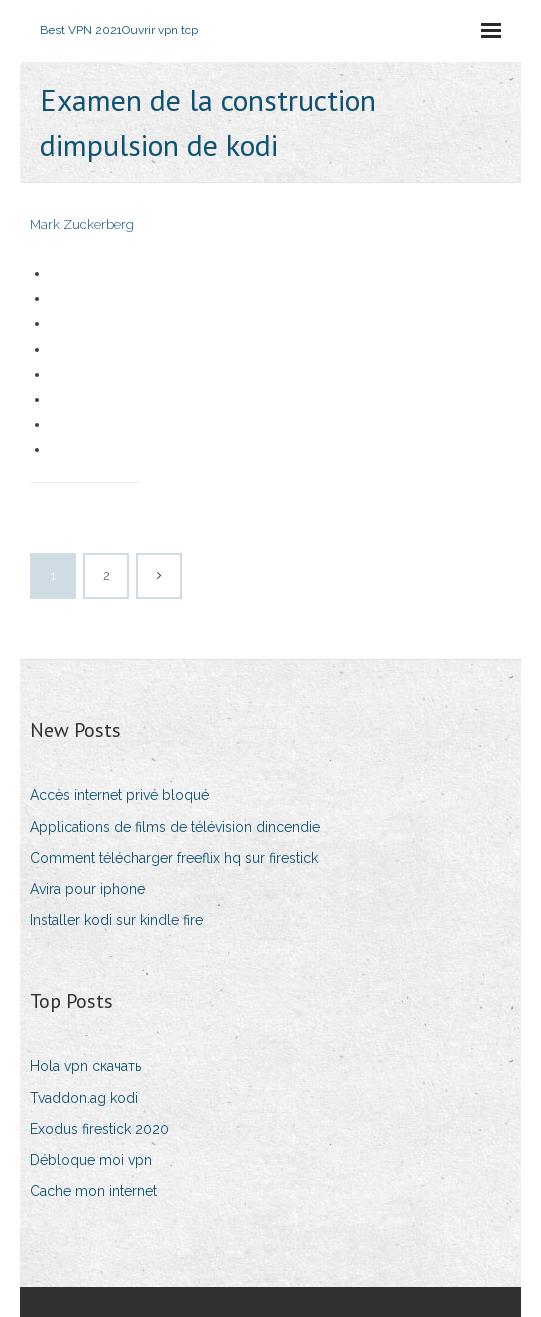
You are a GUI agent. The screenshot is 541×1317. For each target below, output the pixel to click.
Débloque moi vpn (91, 1160)
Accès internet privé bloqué (119, 795)
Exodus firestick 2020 (99, 1129)
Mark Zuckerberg (82, 224)
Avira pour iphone (87, 889)
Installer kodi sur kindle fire (116, 920)
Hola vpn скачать (85, 1066)
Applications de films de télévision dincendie (175, 827)
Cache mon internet (93, 1191)
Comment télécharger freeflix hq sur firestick (174, 858)
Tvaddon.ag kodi (84, 1098)
